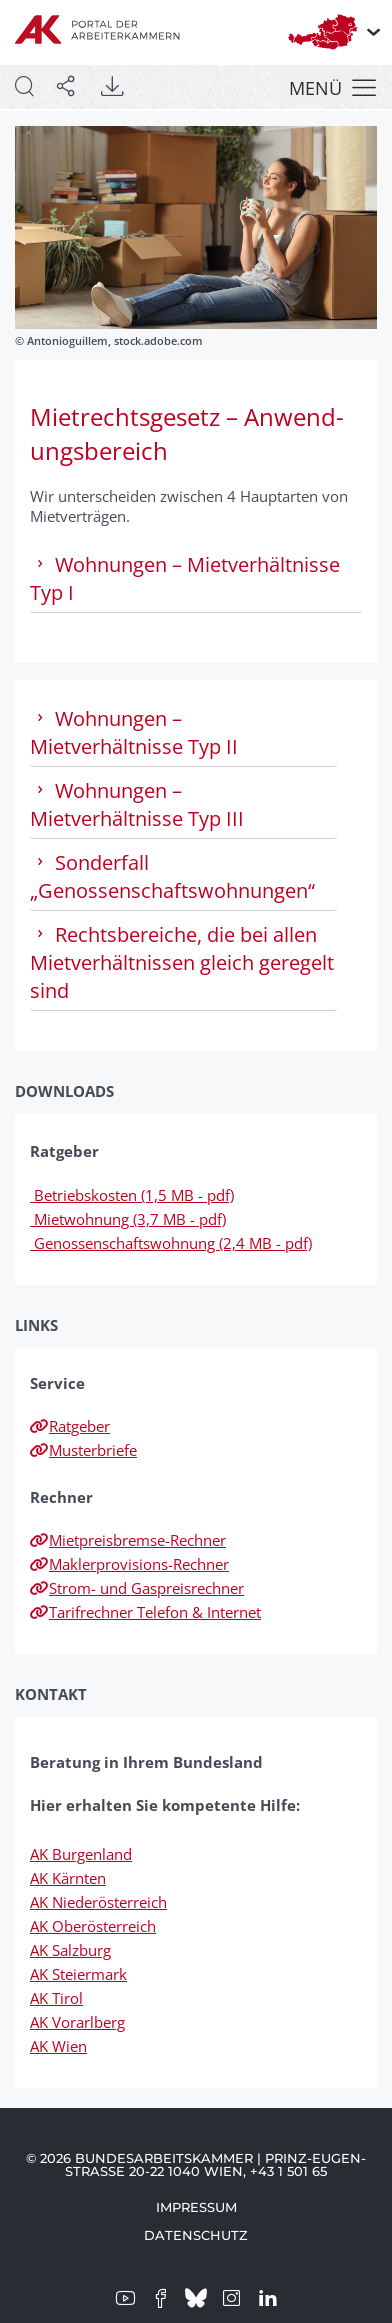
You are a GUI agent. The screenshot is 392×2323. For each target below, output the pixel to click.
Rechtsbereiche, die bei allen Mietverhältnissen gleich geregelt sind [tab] (182, 962)
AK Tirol (56, 1998)
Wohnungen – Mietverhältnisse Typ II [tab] (134, 732)
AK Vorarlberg (77, 2022)
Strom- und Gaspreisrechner (137, 1588)
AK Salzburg (70, 1950)
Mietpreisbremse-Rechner (128, 1540)
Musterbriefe (83, 1450)
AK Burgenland (81, 1854)
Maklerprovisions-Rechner (129, 1564)
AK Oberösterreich (93, 1926)
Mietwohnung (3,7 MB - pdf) (128, 1219)
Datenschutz (196, 2235)
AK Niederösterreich (98, 1902)
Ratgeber (70, 1426)
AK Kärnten (68, 1878)
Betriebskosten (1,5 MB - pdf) (132, 1195)
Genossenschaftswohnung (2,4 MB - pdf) (171, 1243)
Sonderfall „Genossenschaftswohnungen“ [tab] (172, 876)
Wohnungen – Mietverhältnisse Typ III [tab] (137, 804)
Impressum (196, 2207)
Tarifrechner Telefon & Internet (145, 1612)
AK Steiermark (78, 1974)
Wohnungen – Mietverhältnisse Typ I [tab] (185, 578)
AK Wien (58, 2046)
